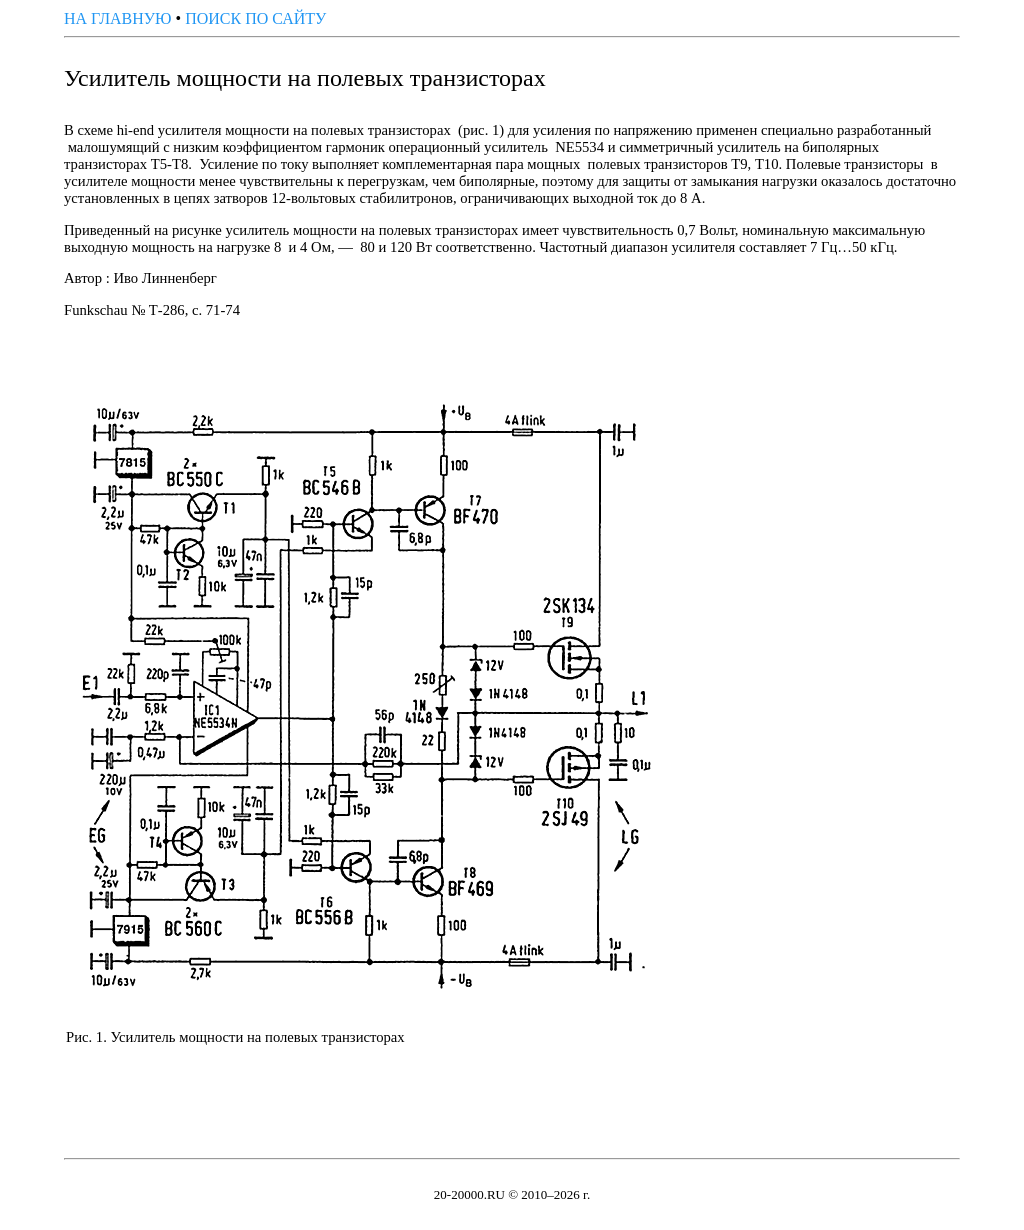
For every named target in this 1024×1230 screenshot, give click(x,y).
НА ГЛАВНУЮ (118, 18)
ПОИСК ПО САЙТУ (255, 18)
